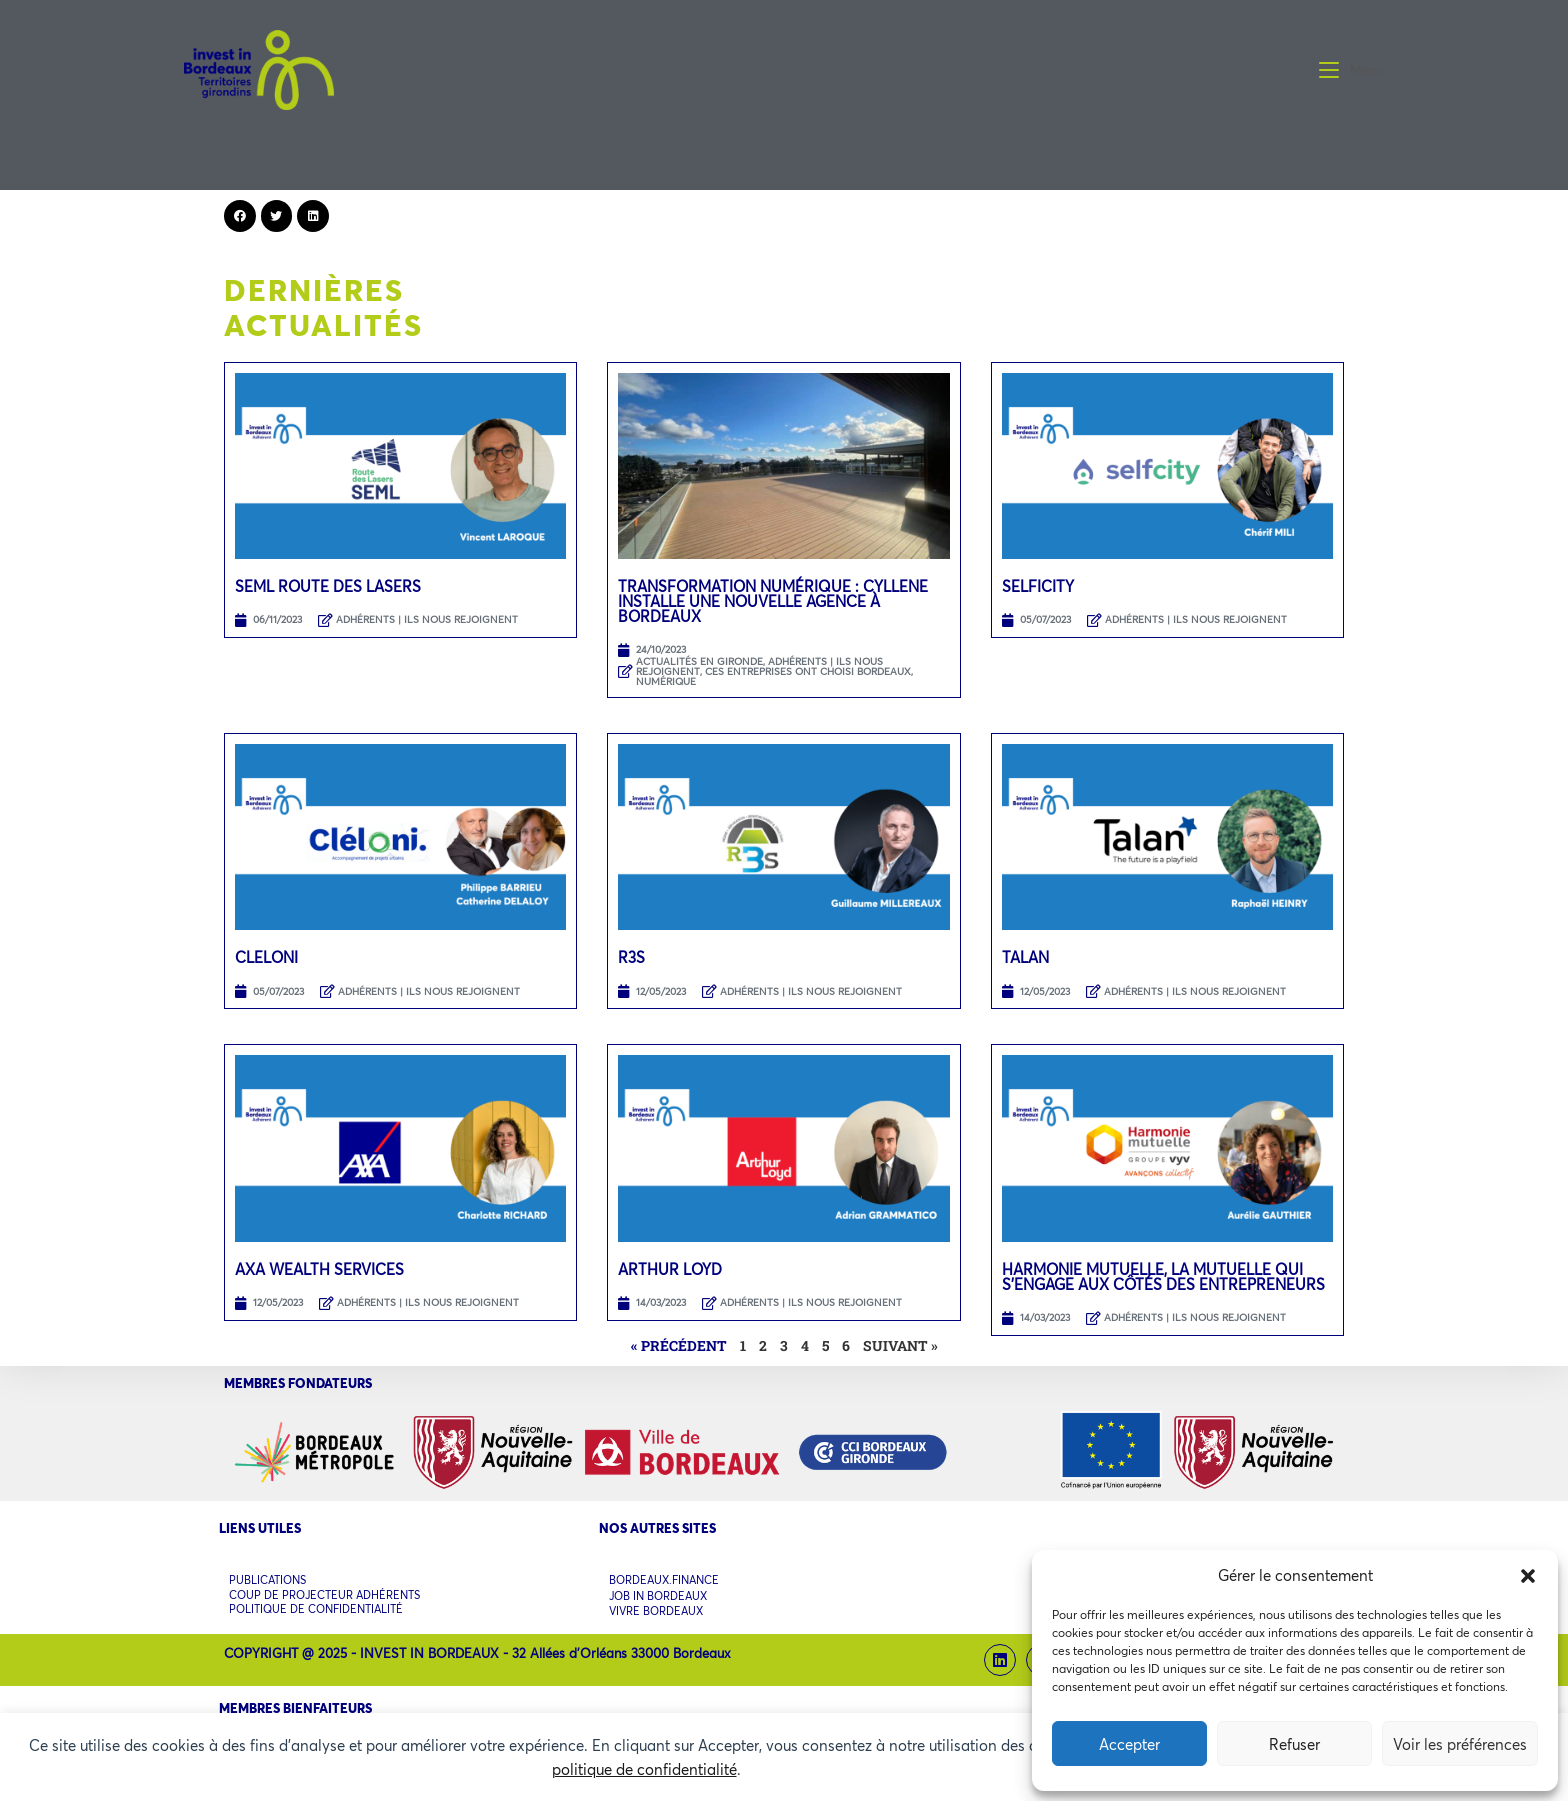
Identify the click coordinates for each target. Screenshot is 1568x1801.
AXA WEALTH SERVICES (319, 1269)
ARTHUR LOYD (670, 1269)
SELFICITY (1038, 586)
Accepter (1129, 1744)
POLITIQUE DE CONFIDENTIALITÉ (316, 1603)
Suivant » (900, 1345)
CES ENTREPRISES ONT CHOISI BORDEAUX (808, 671)
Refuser (1294, 1744)
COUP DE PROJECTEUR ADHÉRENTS (324, 1591)
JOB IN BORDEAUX (658, 1592)
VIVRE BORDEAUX (656, 1605)
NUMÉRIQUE (666, 681)
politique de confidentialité (644, 1769)
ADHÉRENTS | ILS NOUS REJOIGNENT (427, 619)
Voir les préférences (1460, 1744)
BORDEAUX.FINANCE (664, 1579)
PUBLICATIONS (267, 1579)
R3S (631, 957)
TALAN (1025, 957)
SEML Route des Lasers (328, 586)
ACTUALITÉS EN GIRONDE (699, 661)
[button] (1528, 1576)
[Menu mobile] (1351, 70)
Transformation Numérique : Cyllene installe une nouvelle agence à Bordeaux (773, 601)
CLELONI (266, 957)
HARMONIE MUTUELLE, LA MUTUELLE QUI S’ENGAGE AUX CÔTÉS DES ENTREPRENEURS (1163, 1276)
